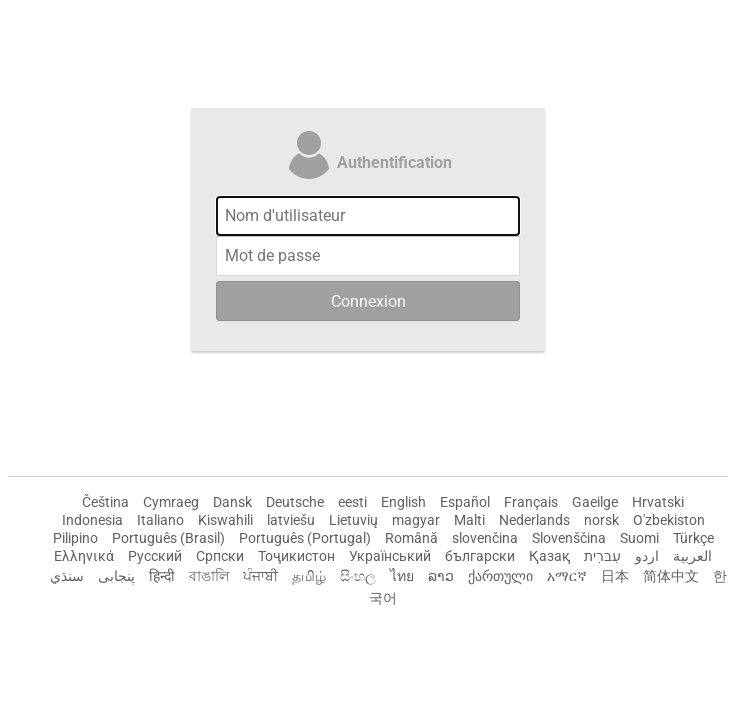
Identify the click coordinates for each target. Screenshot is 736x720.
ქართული (500, 576)
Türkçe (693, 538)
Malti (469, 520)
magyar (416, 520)
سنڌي (67, 576)
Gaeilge (595, 502)
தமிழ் (309, 576)
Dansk (232, 502)
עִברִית (602, 556)
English (403, 502)
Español (465, 502)
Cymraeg (171, 502)
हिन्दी (162, 576)
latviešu (291, 520)
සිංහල (358, 576)
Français (531, 502)
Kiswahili (225, 520)
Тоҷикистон (296, 556)
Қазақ (549, 556)
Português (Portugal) (305, 538)
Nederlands (534, 520)
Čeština (105, 502)
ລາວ (441, 576)
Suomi (639, 538)
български (480, 556)
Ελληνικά (84, 556)
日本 (615, 576)
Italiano (160, 520)
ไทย (402, 576)
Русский (155, 556)
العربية (692, 556)
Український (390, 556)
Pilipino (75, 538)
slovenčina (485, 538)
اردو (647, 556)
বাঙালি (209, 576)
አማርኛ (567, 576)
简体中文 (671, 576)
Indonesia (92, 520)
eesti (352, 502)
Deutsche (295, 502)
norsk (601, 520)
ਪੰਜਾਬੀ (260, 576)
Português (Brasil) (168, 538)
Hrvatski (658, 502)
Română (411, 538)
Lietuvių (353, 520)
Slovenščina (569, 538)
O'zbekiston (669, 520)
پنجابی (116, 576)
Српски (220, 556)
